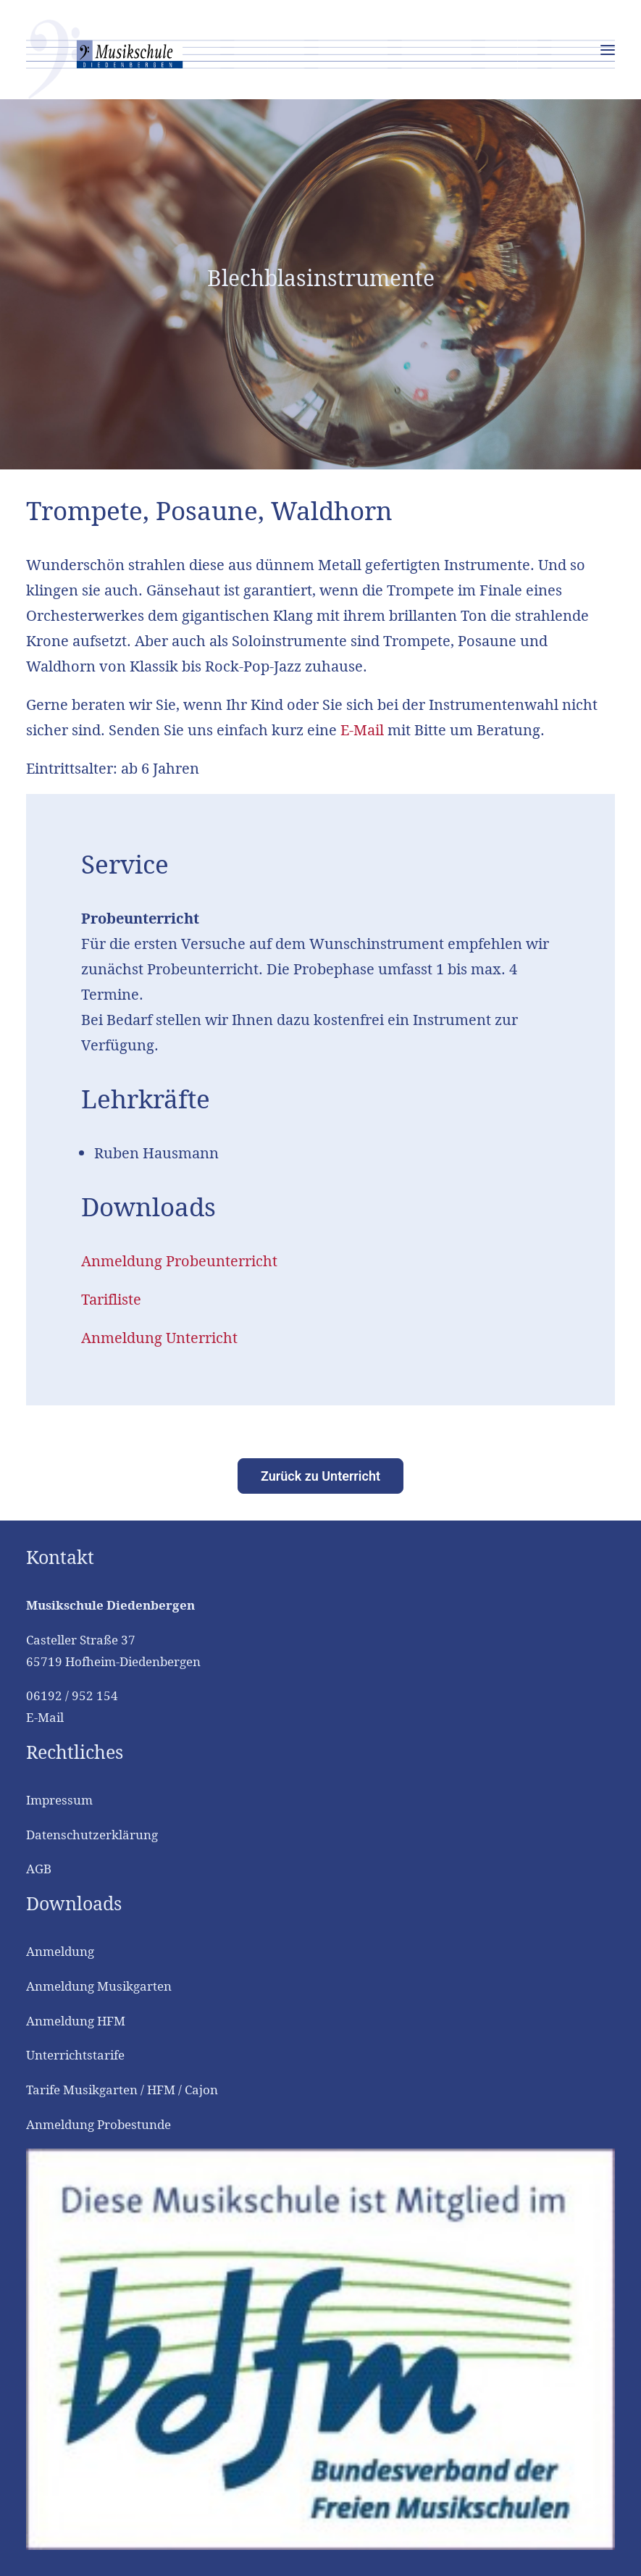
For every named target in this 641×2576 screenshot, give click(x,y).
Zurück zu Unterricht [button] (320, 1476)
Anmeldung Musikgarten (99, 1986)
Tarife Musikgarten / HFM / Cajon (122, 2089)
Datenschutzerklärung (92, 1834)
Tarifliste (111, 1299)
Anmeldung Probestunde (98, 2124)
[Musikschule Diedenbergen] (320, 59)
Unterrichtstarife (75, 2054)
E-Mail (362, 730)
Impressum (59, 1799)
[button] (607, 49)
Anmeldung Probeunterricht (179, 1261)
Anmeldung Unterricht (159, 1337)
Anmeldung (60, 1951)
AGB (38, 1868)
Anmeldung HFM (75, 2020)
